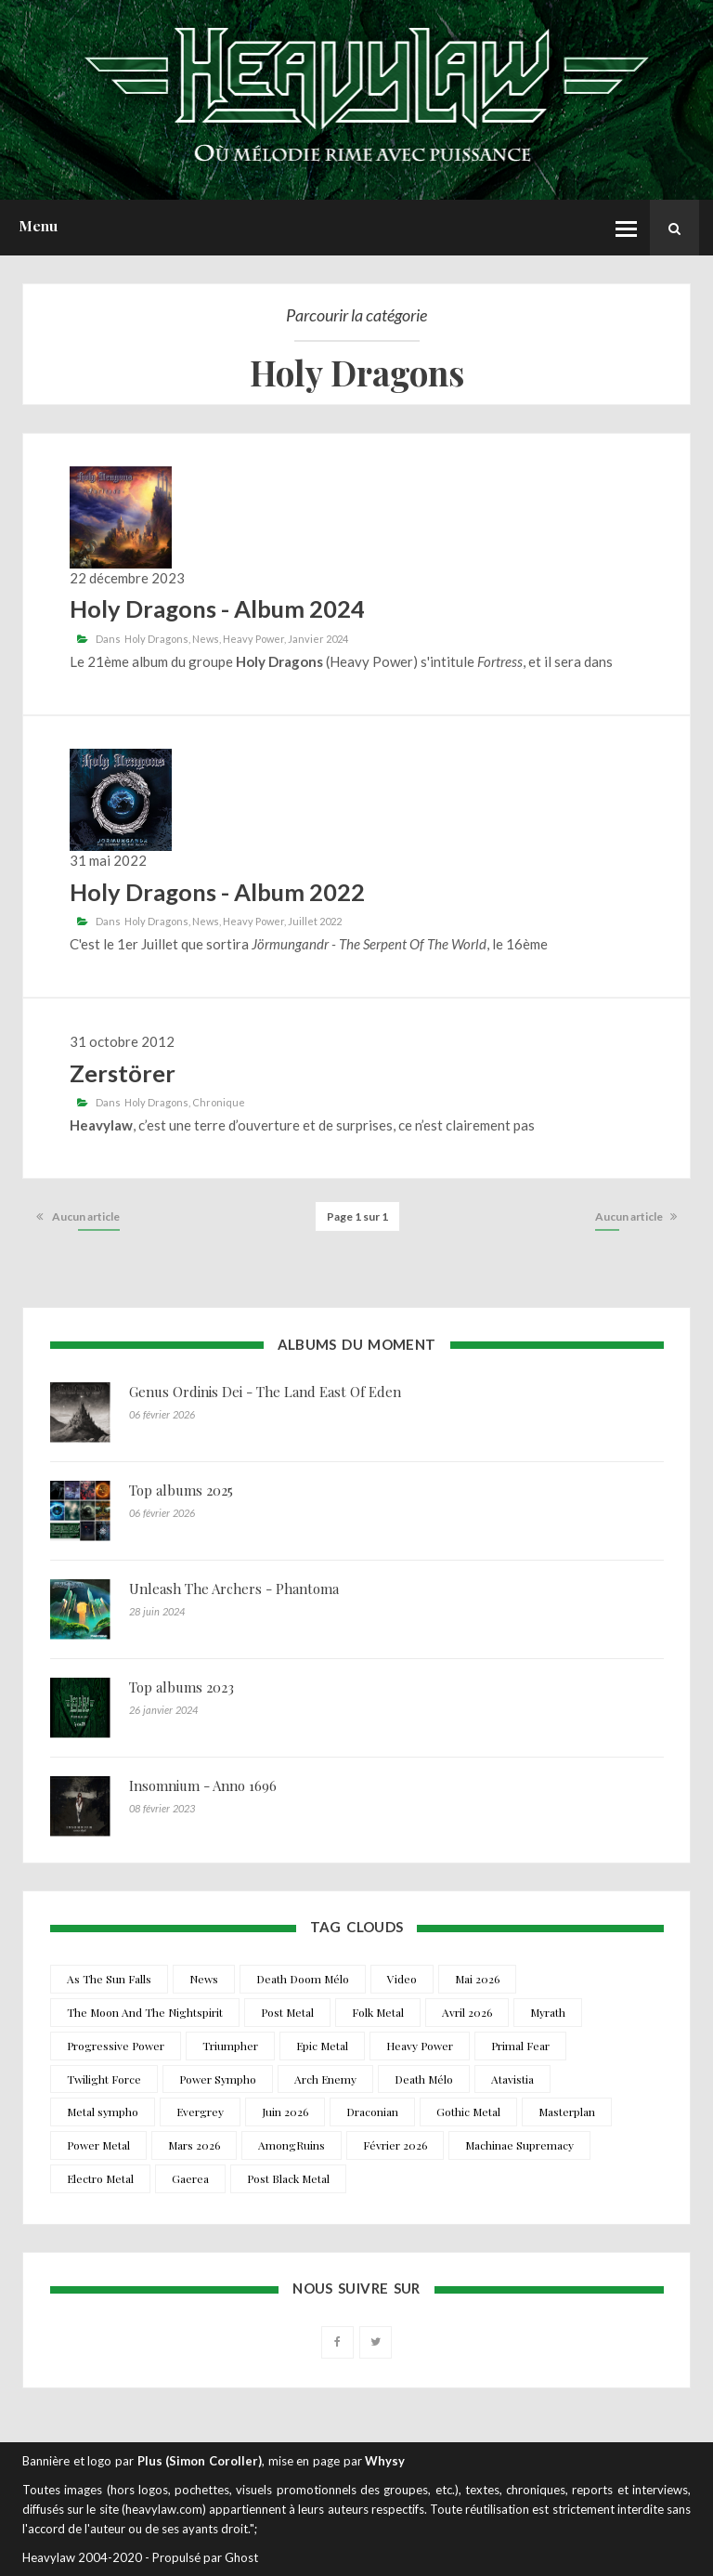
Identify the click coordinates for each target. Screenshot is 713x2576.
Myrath (547, 2012)
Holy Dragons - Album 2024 (217, 608)
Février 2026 (395, 2145)
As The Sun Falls (109, 1978)
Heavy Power (253, 639)
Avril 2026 (467, 2012)
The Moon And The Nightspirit (145, 2012)
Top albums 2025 (181, 1490)
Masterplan (566, 2111)
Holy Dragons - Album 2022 (217, 892)
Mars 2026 (194, 2145)
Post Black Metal (288, 2178)
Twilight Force (104, 2079)
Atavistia (512, 2079)
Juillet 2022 (315, 921)
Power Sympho (217, 2079)
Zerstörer (122, 1073)
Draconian (372, 2111)
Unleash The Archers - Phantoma (234, 1588)
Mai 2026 (477, 1978)
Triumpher (230, 2045)
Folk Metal (378, 2012)
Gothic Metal (468, 2111)
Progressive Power (115, 2045)
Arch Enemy (325, 2079)
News (205, 639)
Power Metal (98, 2145)
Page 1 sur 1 (357, 1216)
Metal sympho (102, 2111)
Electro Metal (100, 2178)
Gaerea (190, 2178)
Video (402, 1978)
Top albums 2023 (181, 1687)
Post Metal (287, 2012)
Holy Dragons (156, 639)
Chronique (218, 1102)
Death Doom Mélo (302, 1978)
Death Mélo (424, 2079)
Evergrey (200, 2111)
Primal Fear (520, 2045)
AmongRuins (291, 2145)
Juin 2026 (285, 2111)
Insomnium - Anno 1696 (203, 1785)
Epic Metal (322, 2045)
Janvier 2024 (318, 639)
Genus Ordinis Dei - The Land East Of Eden (265, 1391)
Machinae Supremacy (519, 2145)
